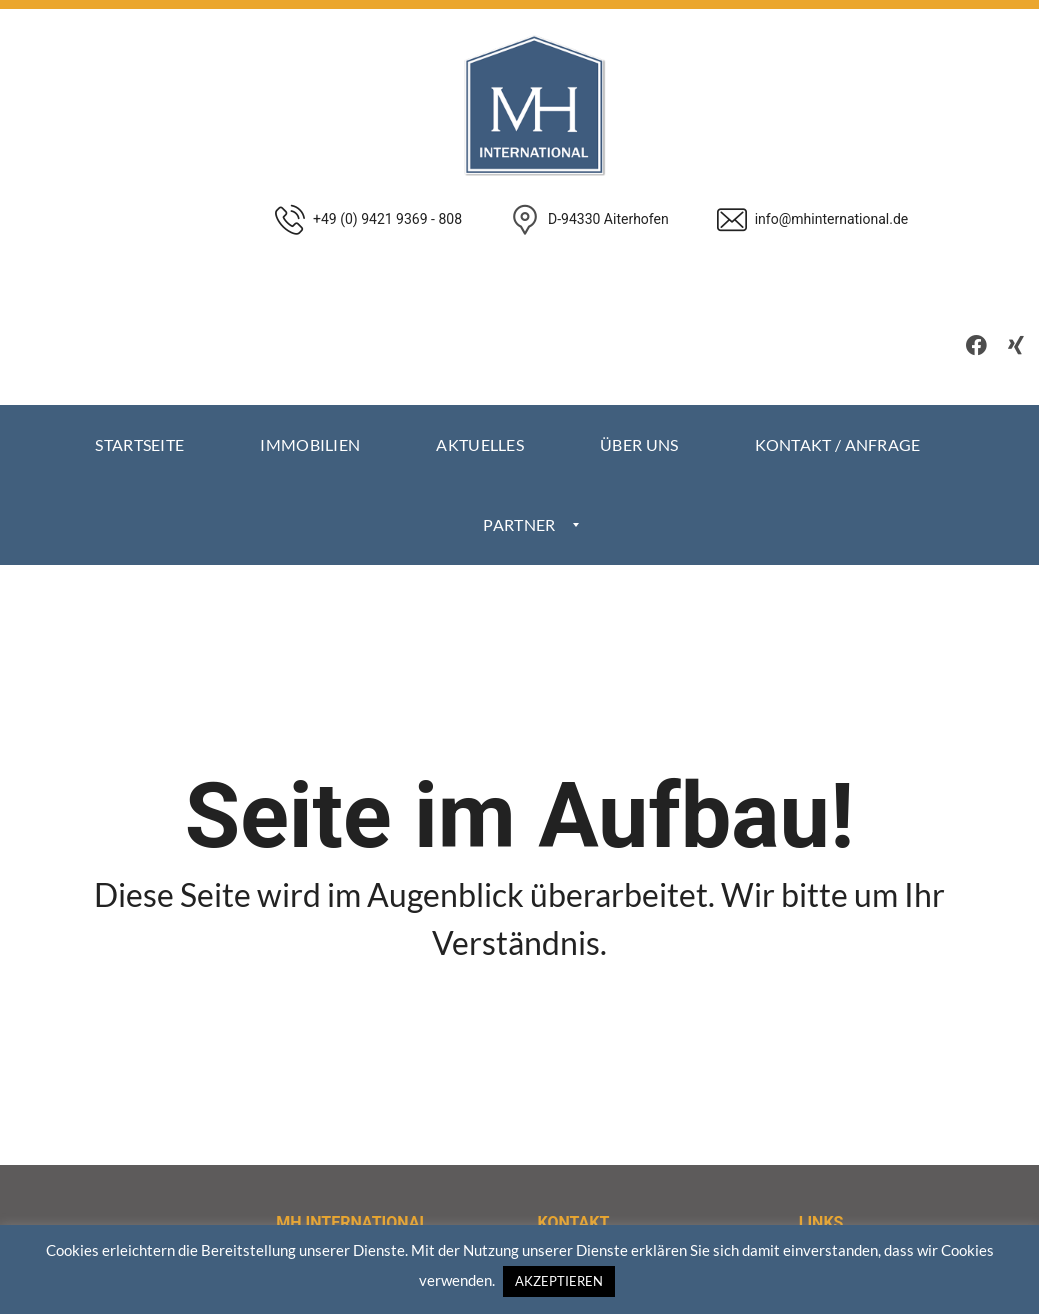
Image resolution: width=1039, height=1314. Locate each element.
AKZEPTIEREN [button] (559, 1281)
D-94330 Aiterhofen (608, 219)
